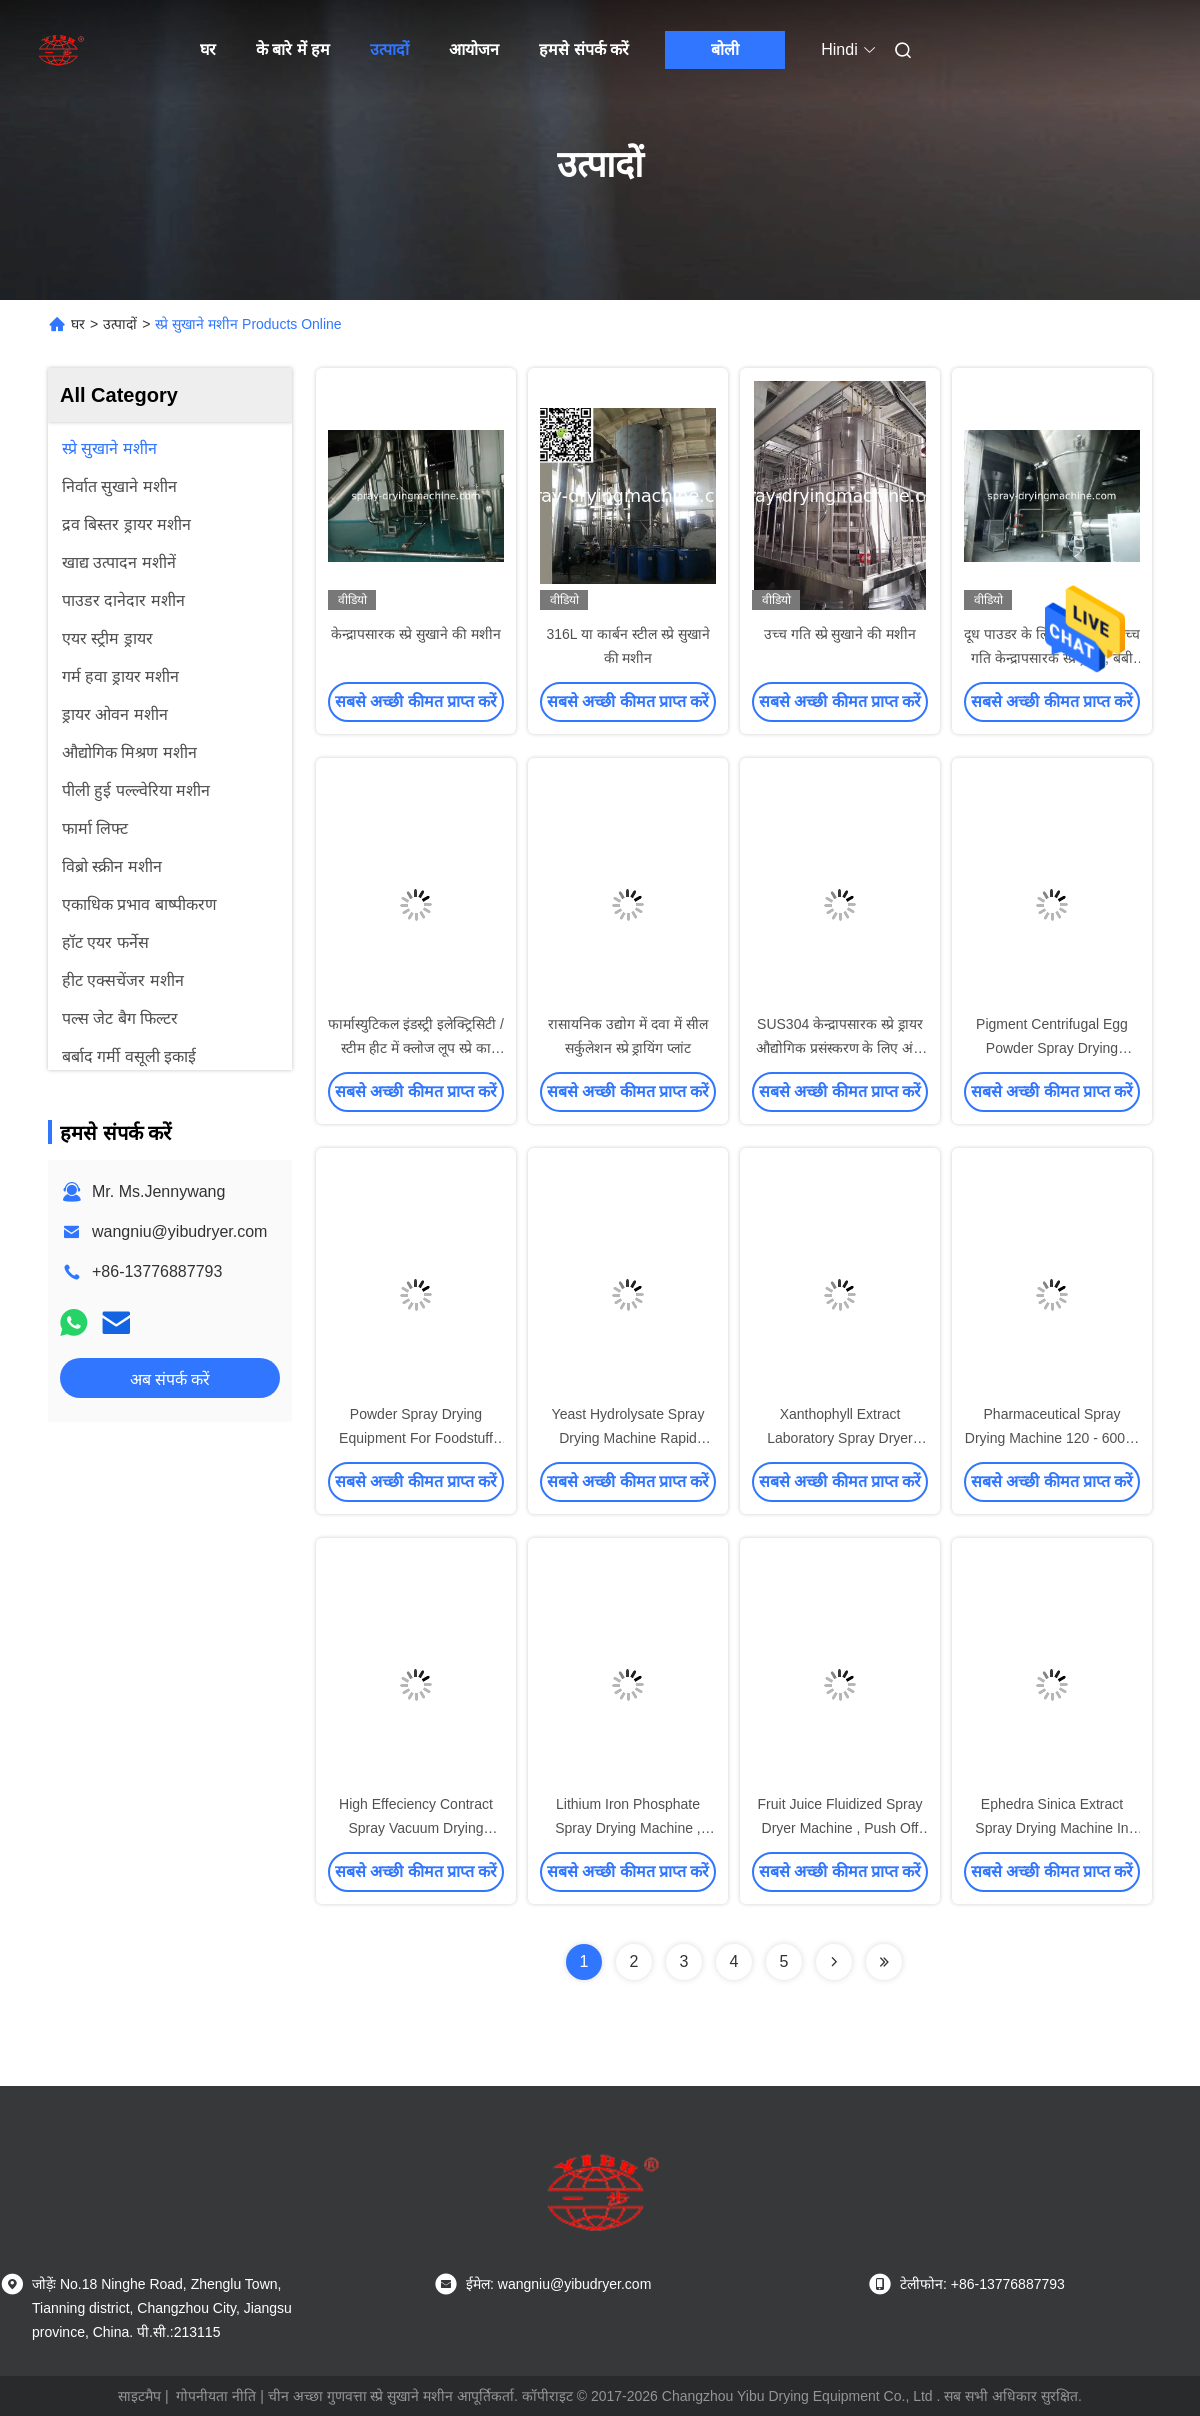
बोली (725, 49)
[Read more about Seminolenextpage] (834, 1962)
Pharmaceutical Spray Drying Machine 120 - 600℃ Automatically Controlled (1052, 1438)
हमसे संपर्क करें (584, 49)
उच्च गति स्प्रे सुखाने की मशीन (840, 634)
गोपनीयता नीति (216, 2396)
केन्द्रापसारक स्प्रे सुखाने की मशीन (416, 634)
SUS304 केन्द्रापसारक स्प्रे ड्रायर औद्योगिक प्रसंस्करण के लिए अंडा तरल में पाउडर (840, 1048)
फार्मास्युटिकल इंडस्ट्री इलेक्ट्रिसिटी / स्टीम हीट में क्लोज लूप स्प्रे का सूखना (416, 1048)
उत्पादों (389, 49)
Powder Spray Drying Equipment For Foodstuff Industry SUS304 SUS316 (416, 1438)
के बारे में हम (293, 49)
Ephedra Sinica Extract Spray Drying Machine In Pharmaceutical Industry (1051, 1828)
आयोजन (474, 49)
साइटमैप (139, 2396)
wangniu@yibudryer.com (179, 1231)
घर (208, 49)
